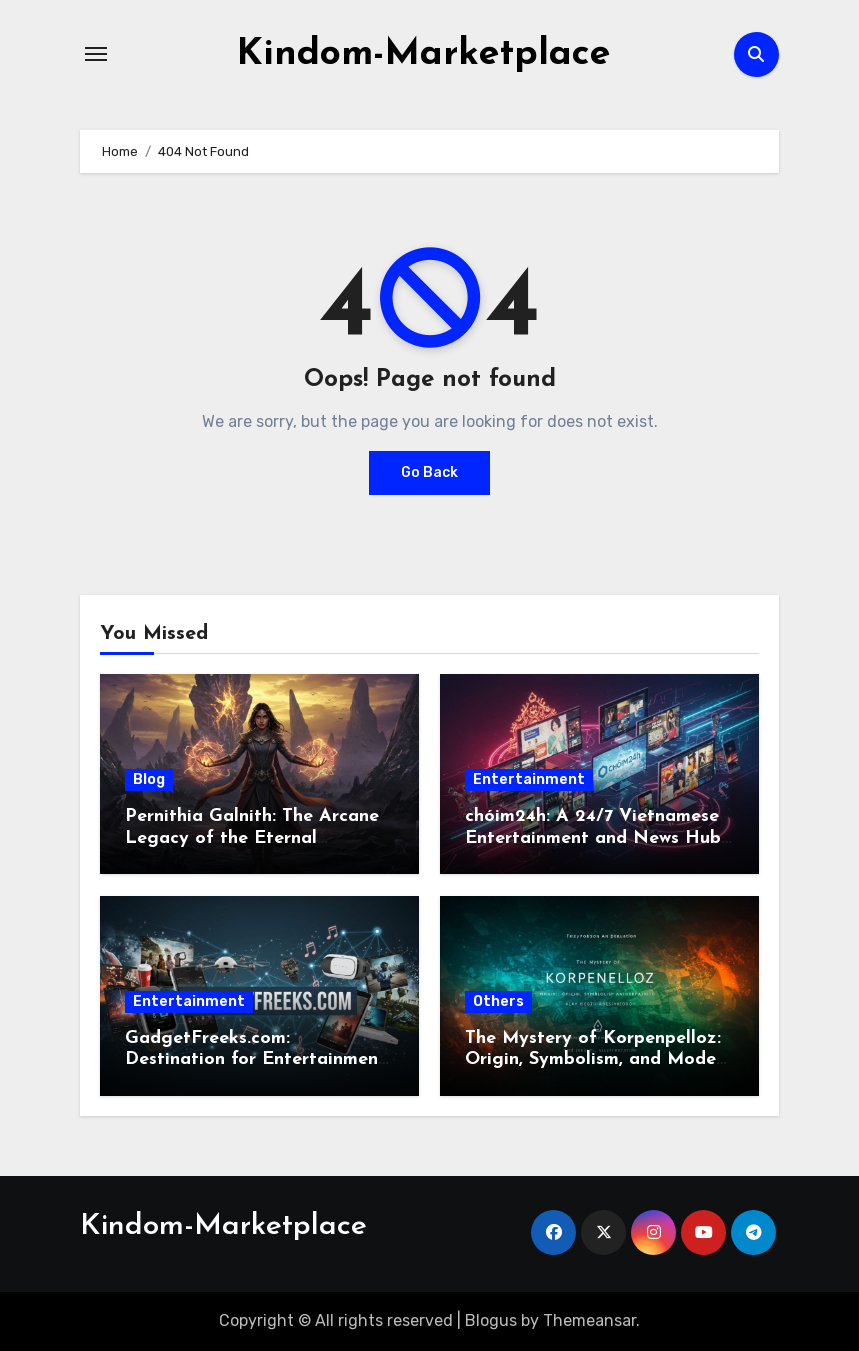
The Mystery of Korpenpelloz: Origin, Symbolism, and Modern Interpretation (599, 1060)
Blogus (491, 1320)
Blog (149, 779)
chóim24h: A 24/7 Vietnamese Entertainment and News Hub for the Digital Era (593, 838)
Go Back (429, 472)
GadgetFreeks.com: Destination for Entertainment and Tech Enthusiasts (255, 1060)
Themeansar (589, 1320)
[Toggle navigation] (96, 54)
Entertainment (529, 779)
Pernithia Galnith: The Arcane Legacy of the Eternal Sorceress (252, 838)
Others (498, 1001)
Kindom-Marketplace (423, 54)
